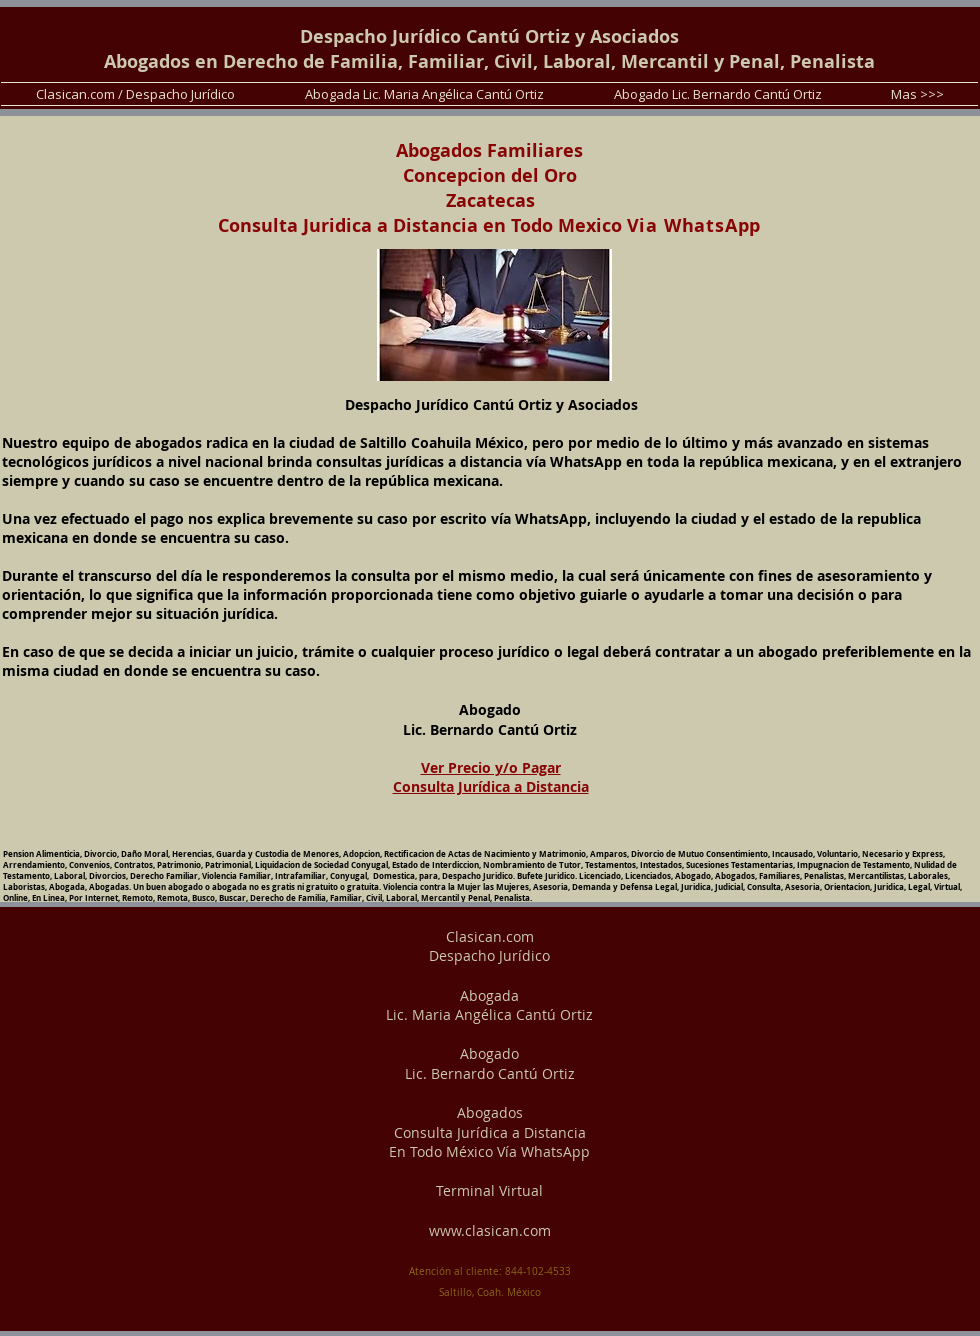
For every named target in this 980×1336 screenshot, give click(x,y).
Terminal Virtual (489, 1190)
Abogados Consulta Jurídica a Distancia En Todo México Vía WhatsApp (489, 1132)
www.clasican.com (490, 1230)
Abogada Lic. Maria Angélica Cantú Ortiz (489, 1005)
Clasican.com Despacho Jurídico (489, 946)
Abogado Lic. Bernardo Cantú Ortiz (490, 1063)
